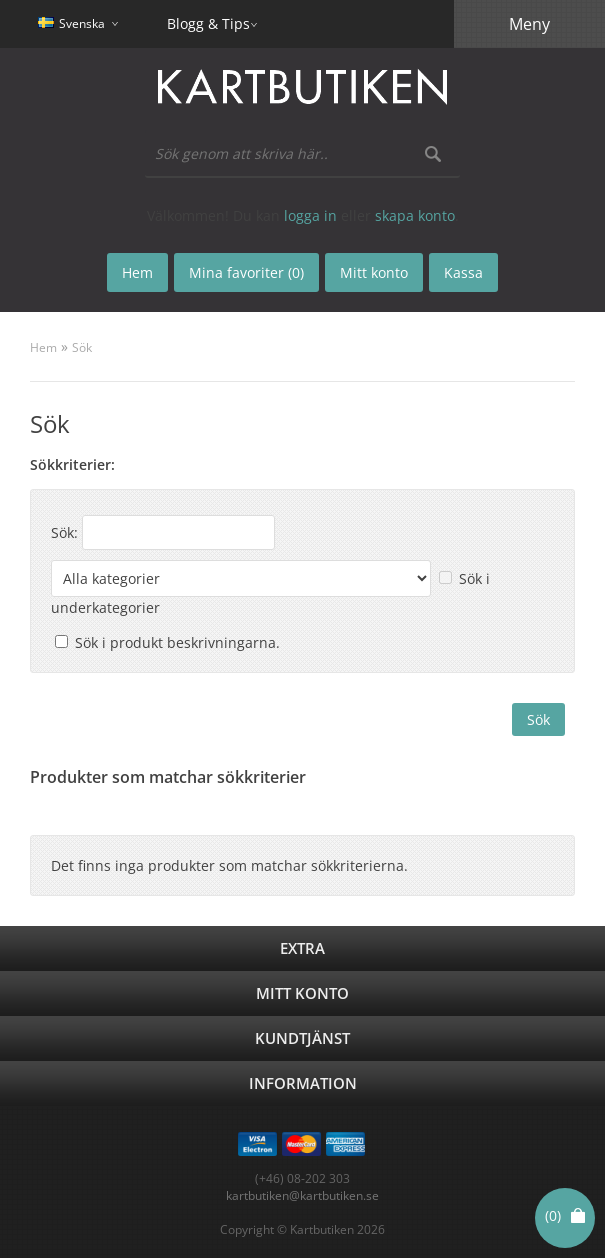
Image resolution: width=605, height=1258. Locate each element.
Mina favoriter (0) (246, 272)
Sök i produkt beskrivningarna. (177, 642)
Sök (82, 347)
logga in (310, 215)
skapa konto (415, 215)
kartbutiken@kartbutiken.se (302, 1195)
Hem (43, 347)
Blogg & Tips (208, 23)
